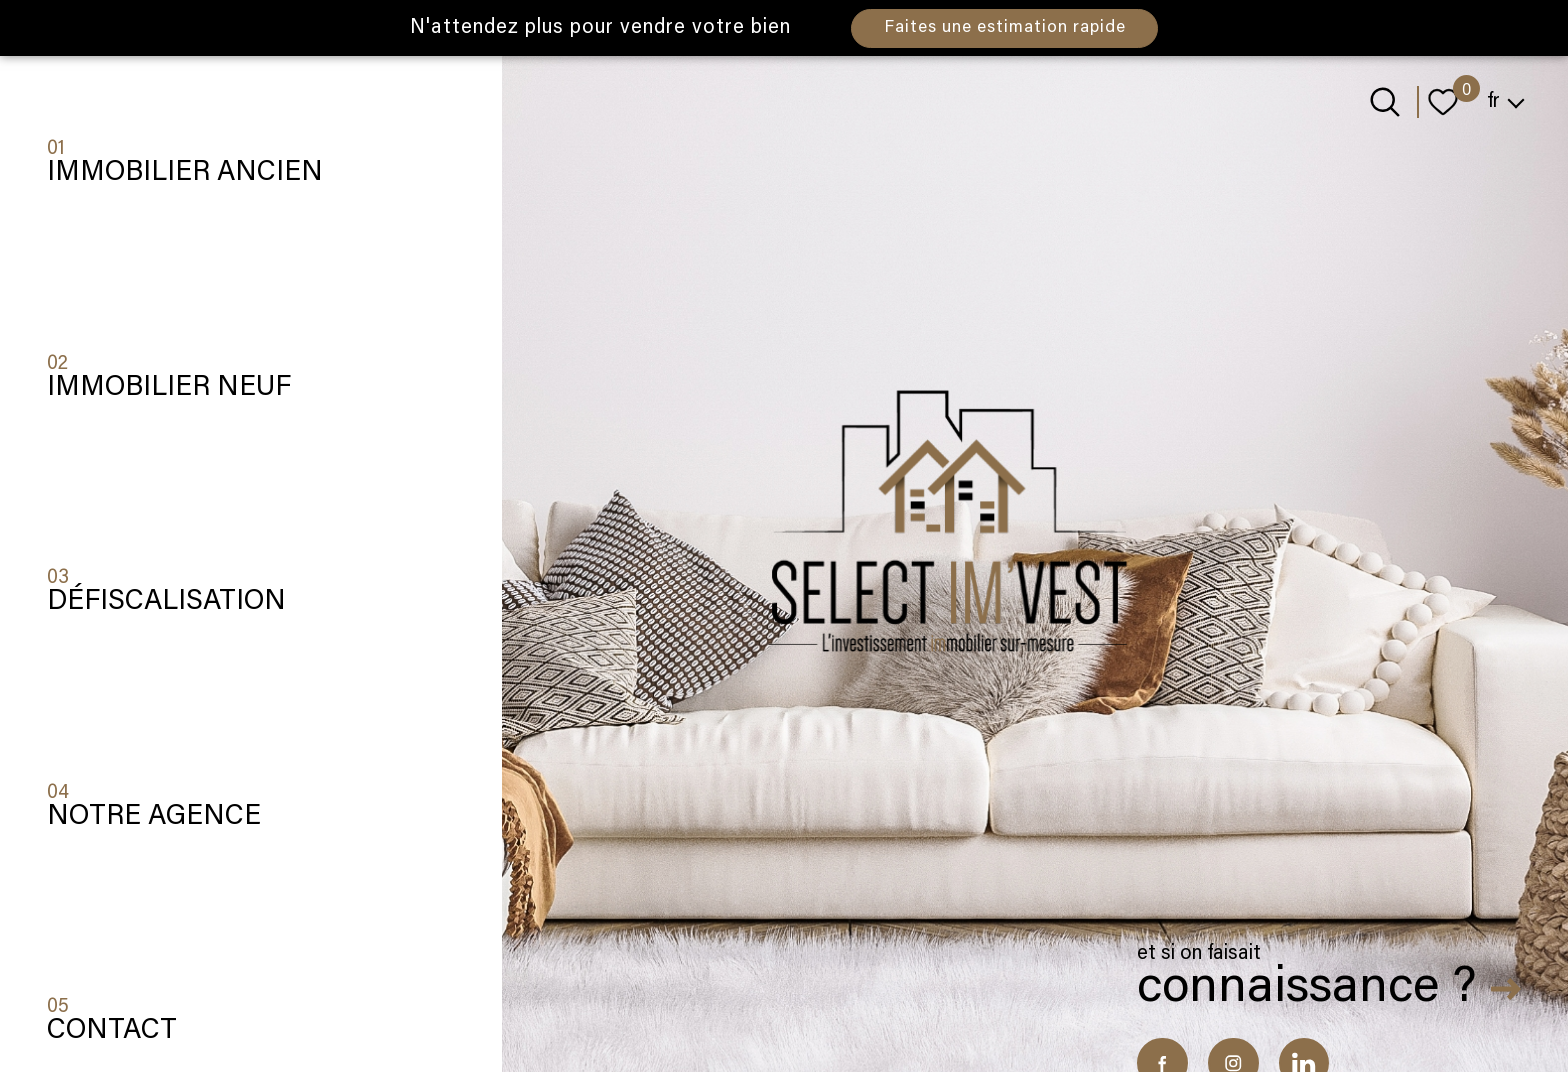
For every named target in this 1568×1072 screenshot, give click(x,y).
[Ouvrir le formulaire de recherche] (1385, 102)
